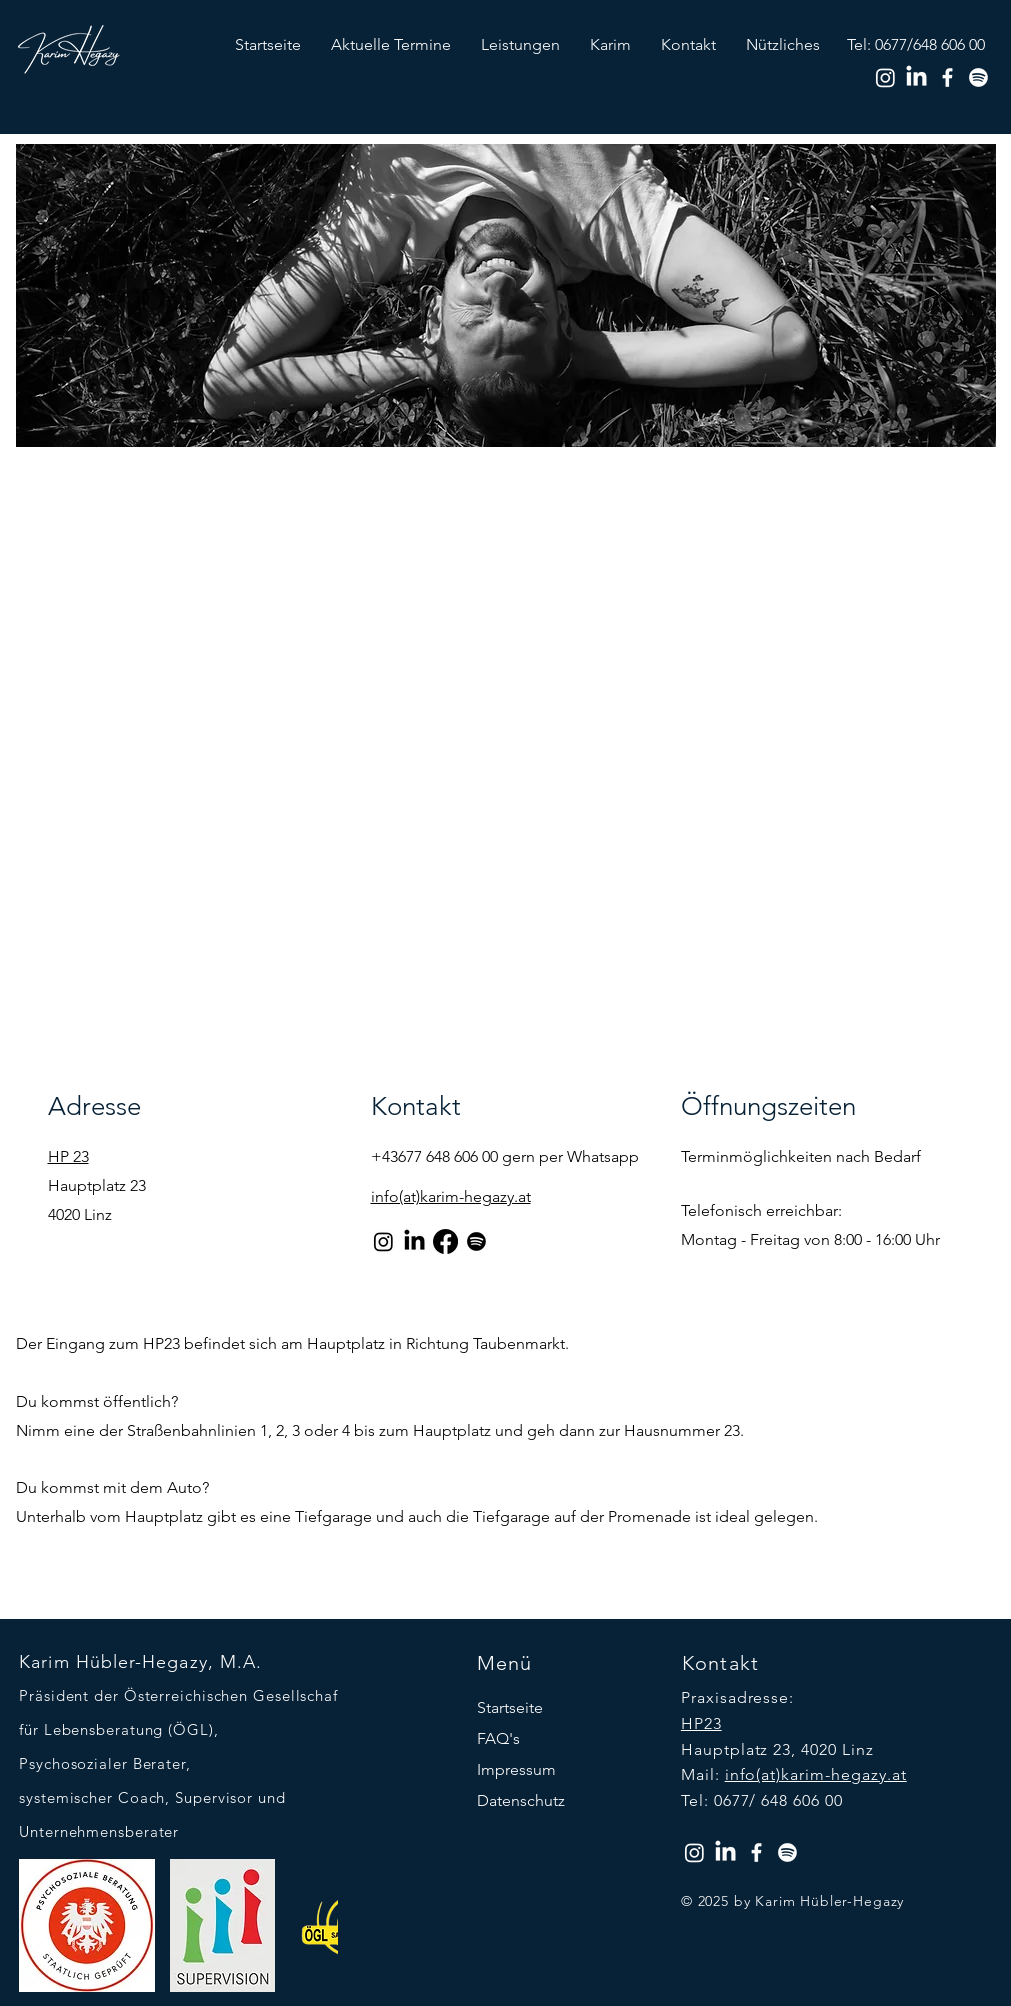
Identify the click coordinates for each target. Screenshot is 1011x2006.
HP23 (701, 1723)
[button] (520, 44)
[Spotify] (978, 77)
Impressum (516, 1769)
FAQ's (498, 1738)
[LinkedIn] (916, 77)
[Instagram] (885, 77)
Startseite (510, 1707)
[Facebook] (947, 77)
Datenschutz (521, 1800)
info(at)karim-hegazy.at (816, 1774)
